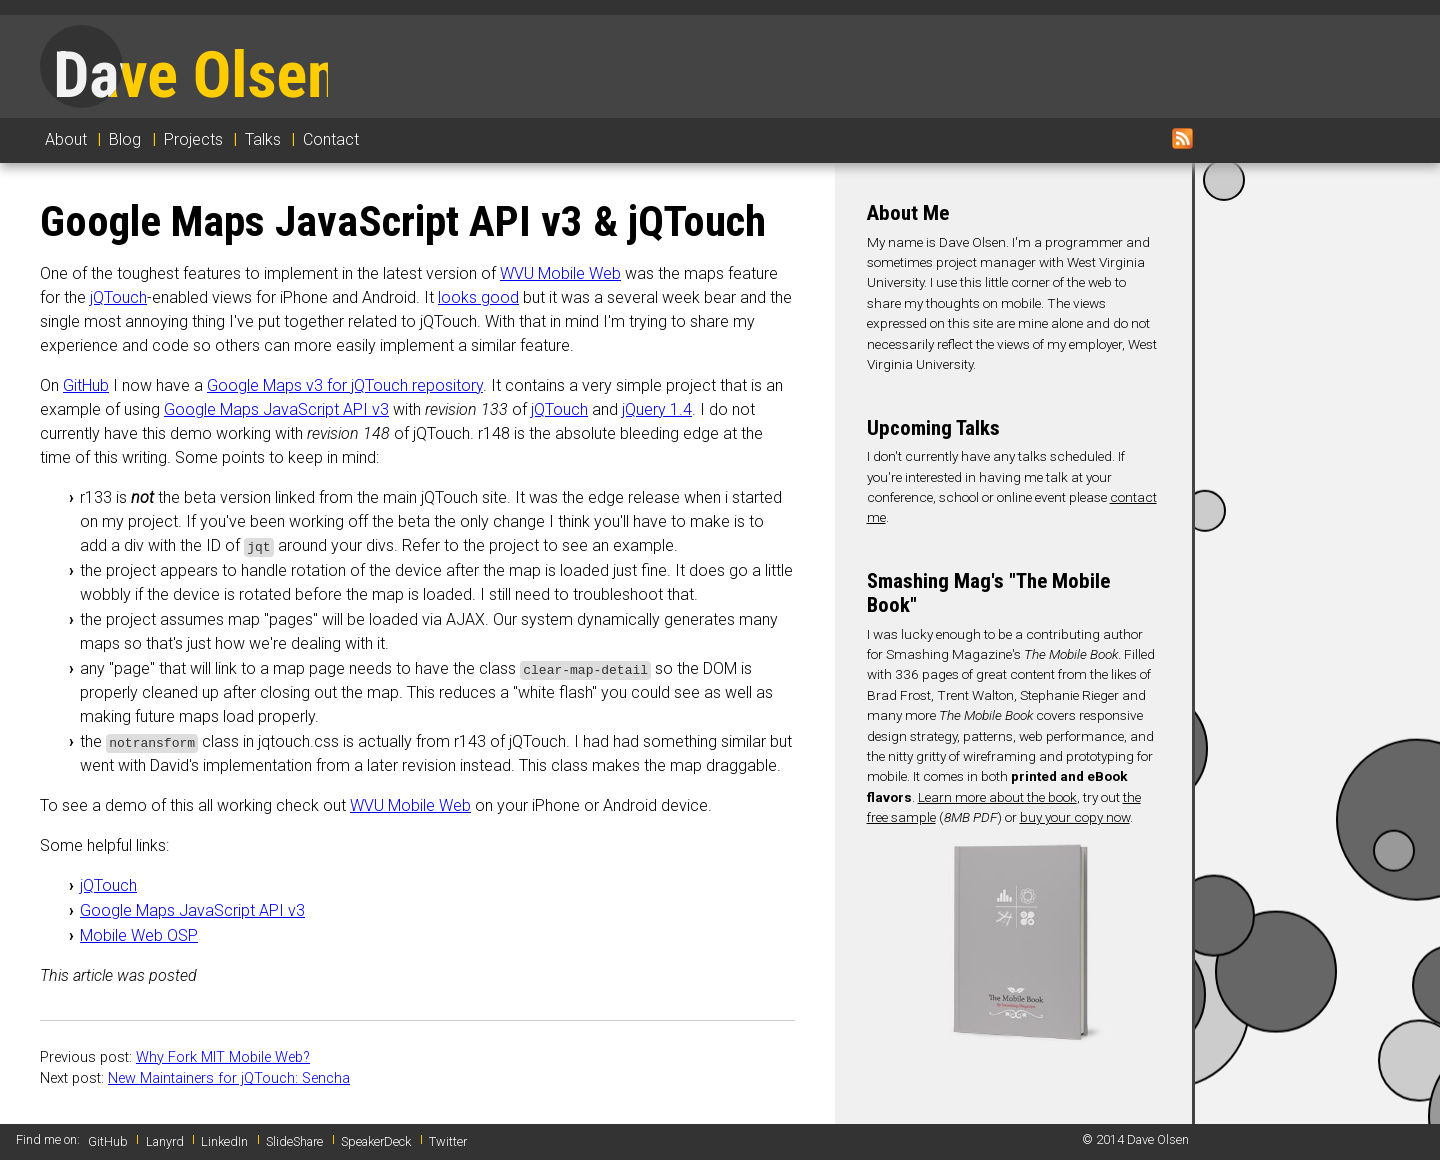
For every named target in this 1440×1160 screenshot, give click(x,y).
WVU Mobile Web (560, 273)
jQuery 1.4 (657, 409)
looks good (478, 297)
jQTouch (118, 297)
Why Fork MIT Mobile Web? (223, 1057)
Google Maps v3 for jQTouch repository (345, 385)
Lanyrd (165, 1141)
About (66, 139)
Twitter (448, 1141)
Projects (193, 139)
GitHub (86, 385)
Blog (125, 139)
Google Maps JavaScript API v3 (276, 409)
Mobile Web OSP (139, 935)
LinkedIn (224, 1141)
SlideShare (294, 1141)
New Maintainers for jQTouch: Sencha (229, 1078)
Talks (263, 139)
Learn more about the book (997, 797)
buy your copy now (1075, 817)
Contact (331, 139)
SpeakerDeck (376, 1141)
